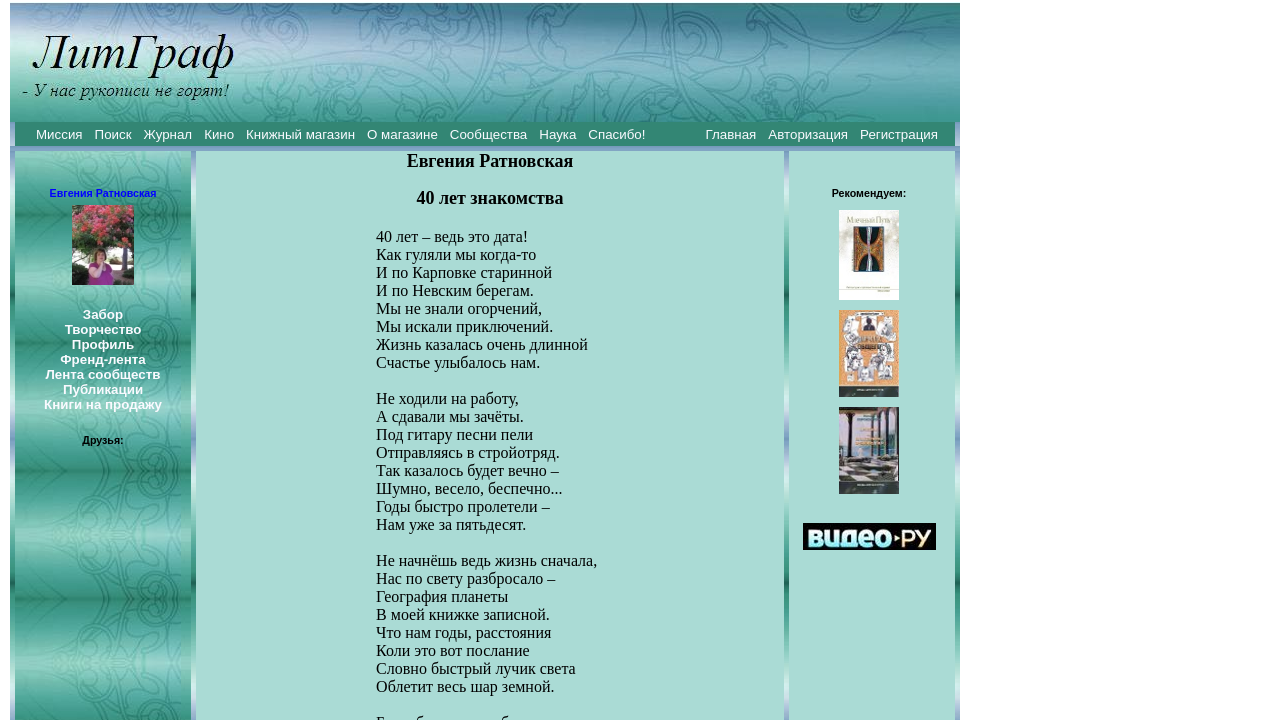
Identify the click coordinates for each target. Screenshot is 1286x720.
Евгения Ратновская (103, 193)
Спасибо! (616, 134)
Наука (557, 134)
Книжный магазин (300, 134)
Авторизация (808, 134)
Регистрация (899, 134)
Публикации (103, 389)
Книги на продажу (103, 404)
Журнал (167, 134)
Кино (219, 134)
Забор (103, 314)
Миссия (59, 134)
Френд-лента (103, 359)
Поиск (113, 134)
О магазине (402, 134)
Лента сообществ (102, 374)
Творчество (103, 329)
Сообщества (488, 134)
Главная (731, 134)
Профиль (103, 344)
